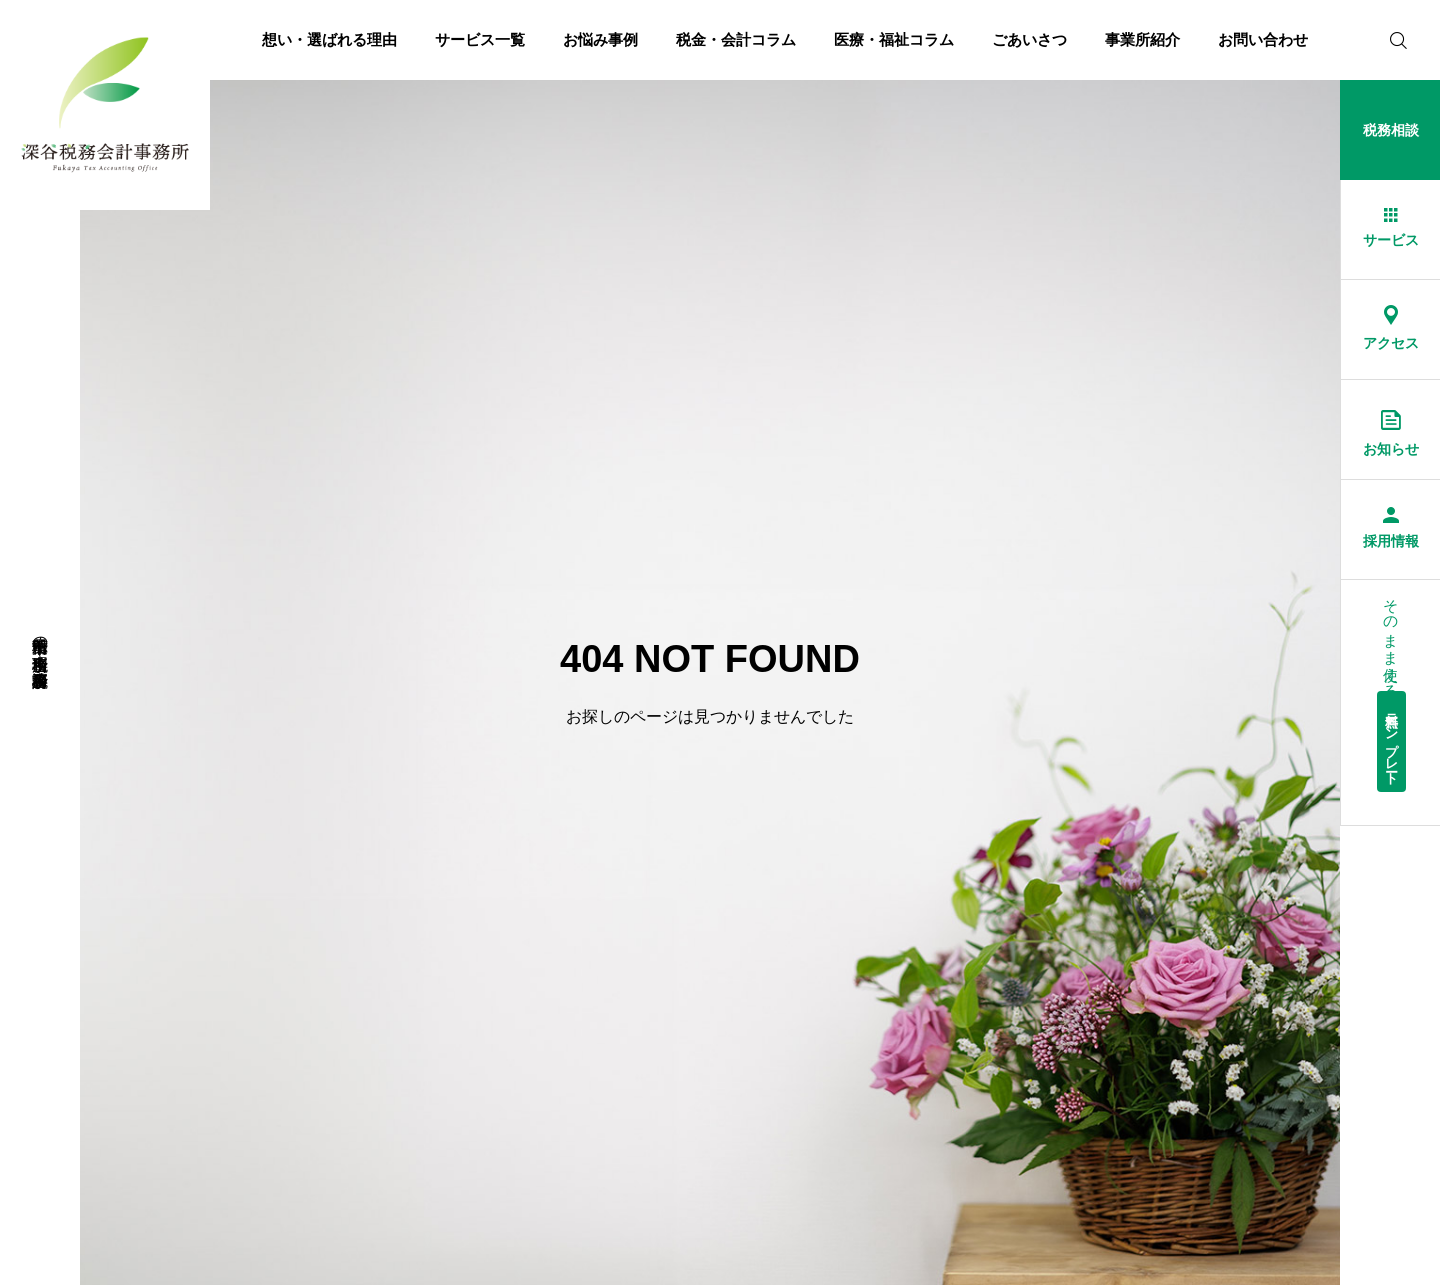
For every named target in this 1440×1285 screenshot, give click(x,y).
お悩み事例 (600, 39)
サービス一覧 (480, 39)
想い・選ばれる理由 (329, 39)
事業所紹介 (1142, 39)
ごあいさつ (1029, 39)
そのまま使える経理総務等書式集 (1392, 690)
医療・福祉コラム (894, 39)
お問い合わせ (1263, 39)
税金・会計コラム (736, 39)
